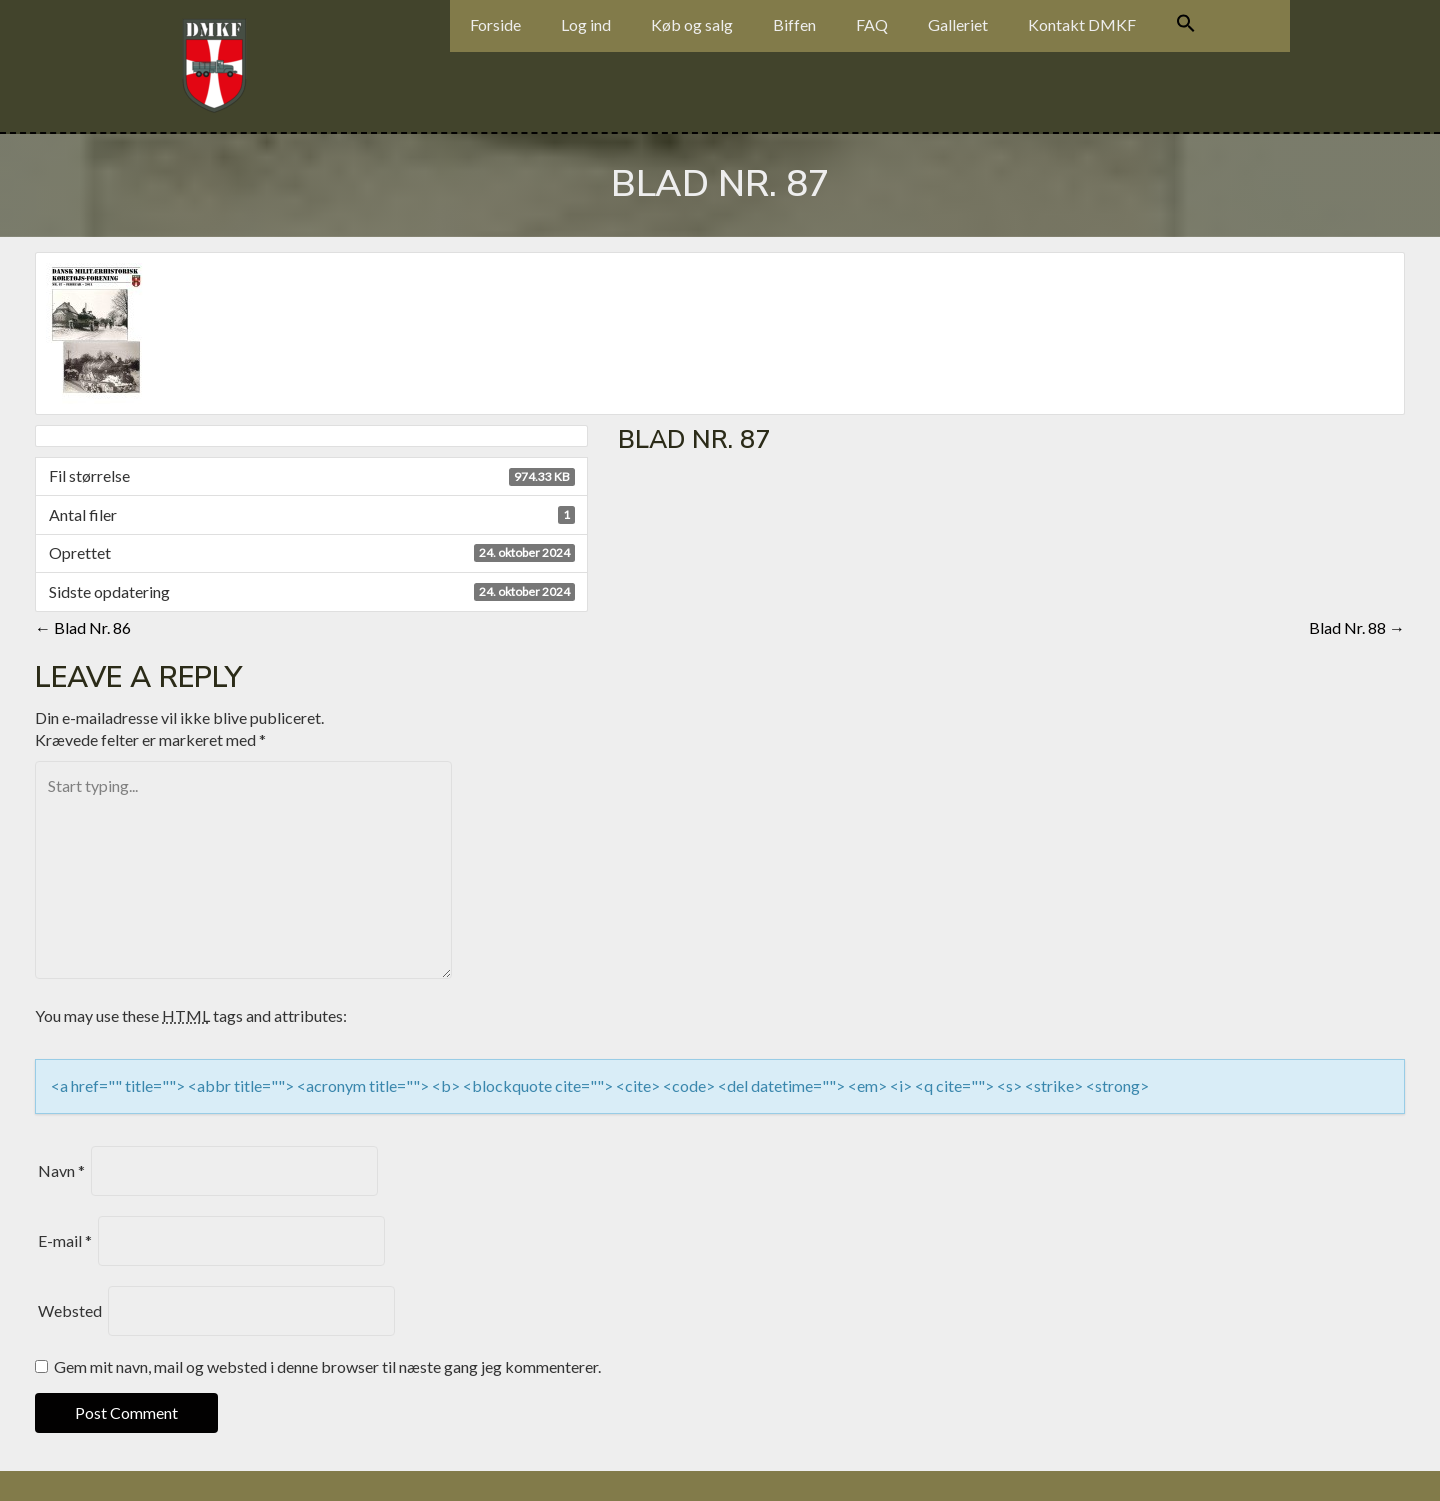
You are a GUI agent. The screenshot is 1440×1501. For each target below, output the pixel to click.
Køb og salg (692, 24)
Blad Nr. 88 (1357, 627)
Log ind (586, 24)
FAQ (872, 24)
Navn (61, 1170)
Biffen (794, 24)
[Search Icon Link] (1186, 26)
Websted (70, 1310)
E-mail (65, 1240)
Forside (495, 24)
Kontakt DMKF (1082, 24)
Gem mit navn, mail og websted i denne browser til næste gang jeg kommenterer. (327, 1366)
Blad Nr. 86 (83, 627)
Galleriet (958, 24)
